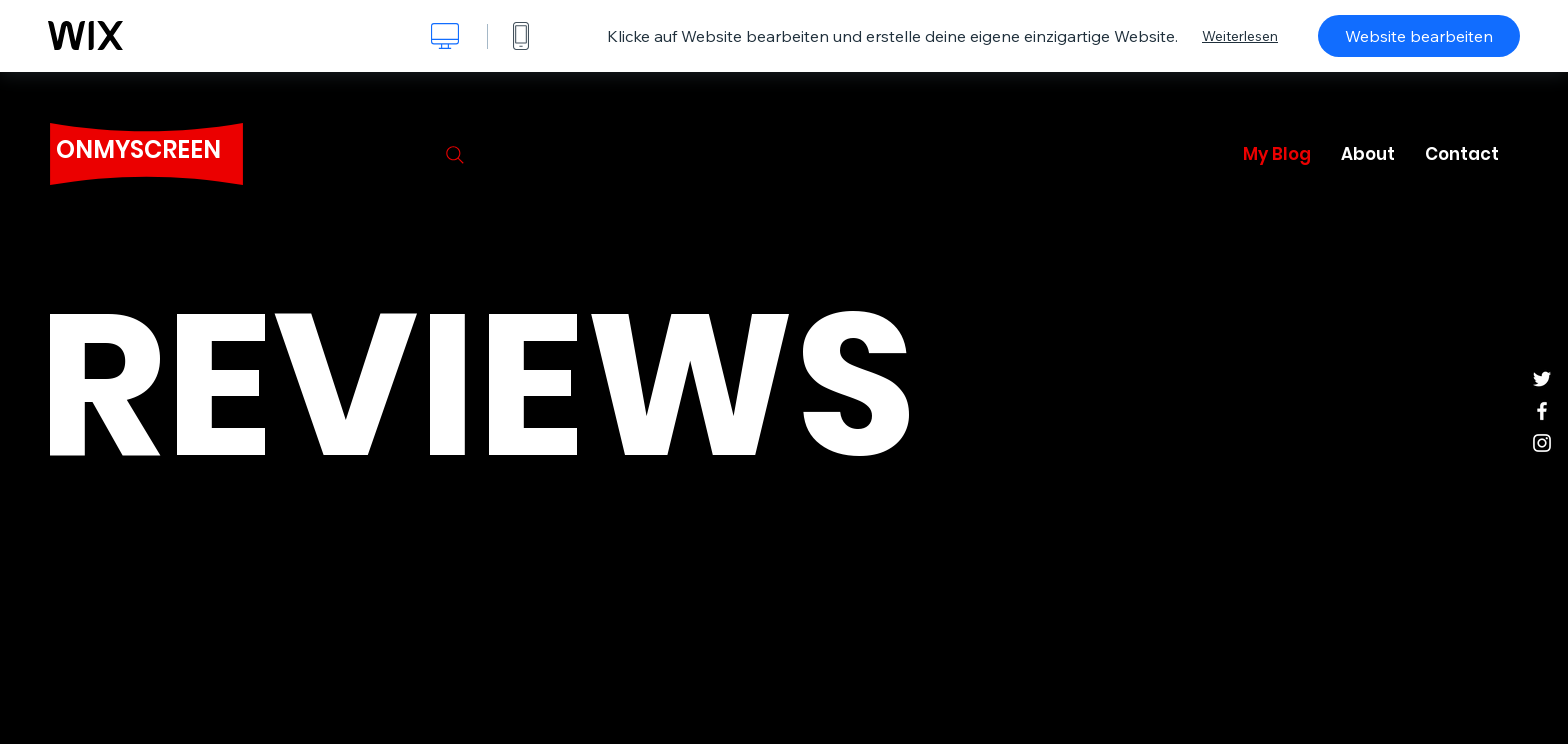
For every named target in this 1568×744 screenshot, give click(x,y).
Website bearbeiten (1419, 36)
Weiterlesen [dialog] (1240, 36)
